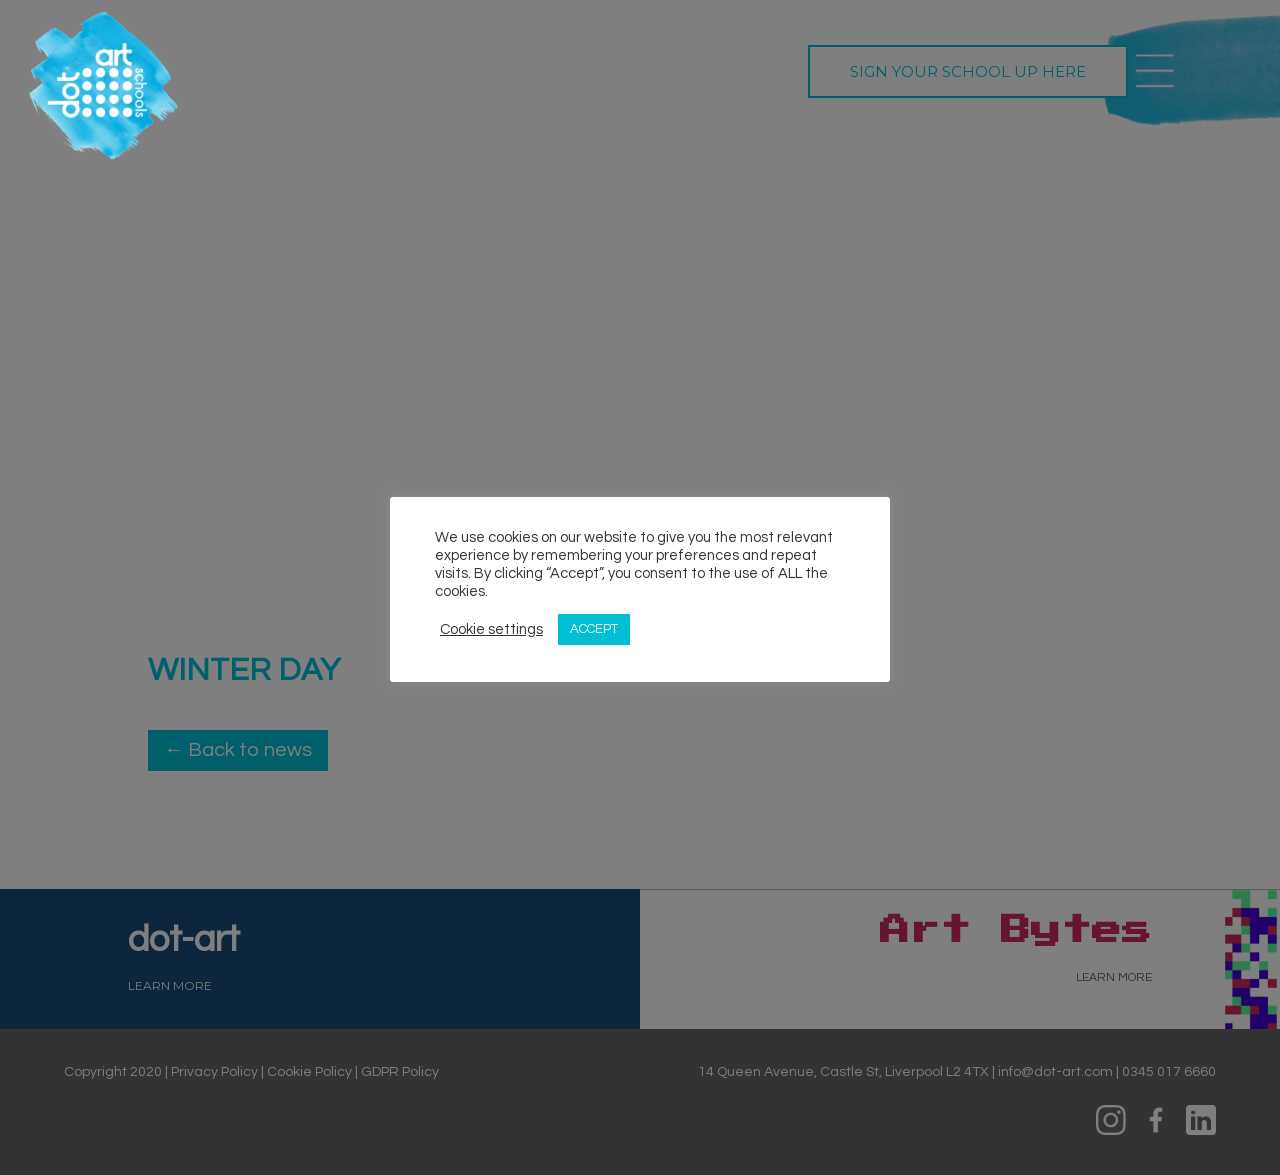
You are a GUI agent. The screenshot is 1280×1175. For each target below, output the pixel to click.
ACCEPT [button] (594, 629)
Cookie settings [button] (491, 629)
